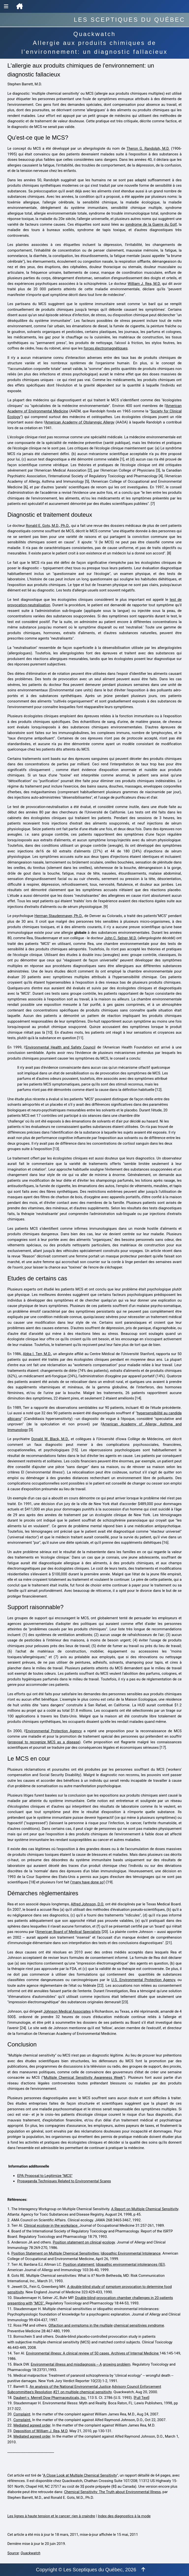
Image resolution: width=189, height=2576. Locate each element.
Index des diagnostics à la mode (124, 2516)
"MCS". (39, 2303)
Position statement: (79, 2264)
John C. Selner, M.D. (120, 938)
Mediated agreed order (32, 2425)
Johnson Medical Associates (67, 2011)
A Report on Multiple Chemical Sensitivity (144, 2209)
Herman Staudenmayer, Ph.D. (58, 916)
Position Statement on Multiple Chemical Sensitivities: (55, 2253)
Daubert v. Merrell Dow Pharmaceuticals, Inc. (50, 2397)
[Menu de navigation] (6, 6)
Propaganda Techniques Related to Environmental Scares (64, 2181)
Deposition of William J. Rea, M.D (41, 2431)
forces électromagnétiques (106, 348)
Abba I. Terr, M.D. (37, 1354)
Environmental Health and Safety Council (60, 1047)
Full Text (141, 2397)
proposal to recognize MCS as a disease (44, 1742)
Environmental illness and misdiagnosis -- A (66, 2364)
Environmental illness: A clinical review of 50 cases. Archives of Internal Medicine (92, 2353)
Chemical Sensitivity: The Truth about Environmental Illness (112, 2492)
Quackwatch (30, 2553)
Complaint (22, 2414)
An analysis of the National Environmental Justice (70, 2386)
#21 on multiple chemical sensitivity (82, 2392)
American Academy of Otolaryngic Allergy (79, 422)
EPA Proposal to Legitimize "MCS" (45, 2175)
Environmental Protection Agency (54, 1731)
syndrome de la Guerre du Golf (151, 224)
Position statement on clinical (77, 2242)
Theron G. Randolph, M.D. (148, 148)
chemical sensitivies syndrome (139, 2325)
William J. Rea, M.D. (144, 283)
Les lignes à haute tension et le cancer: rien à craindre (51, 2516)
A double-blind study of (86, 2286)
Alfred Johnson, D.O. (87, 1904)
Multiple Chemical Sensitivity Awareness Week (83, 2077)
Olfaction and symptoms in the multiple (80, 2325)
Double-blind (85, 2298)
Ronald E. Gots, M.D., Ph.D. (47, 525)
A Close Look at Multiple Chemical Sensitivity (80, 2475)
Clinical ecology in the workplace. (51, 2225)
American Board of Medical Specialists (69, 1932)
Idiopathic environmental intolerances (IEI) (130, 2264)
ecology (108, 2242)
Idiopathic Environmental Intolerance (130, 2253)
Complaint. (23, 2420)
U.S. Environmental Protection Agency (143, 1980)
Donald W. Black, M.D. (49, 1439)
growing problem (116, 2364)
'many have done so (87, 1882)
